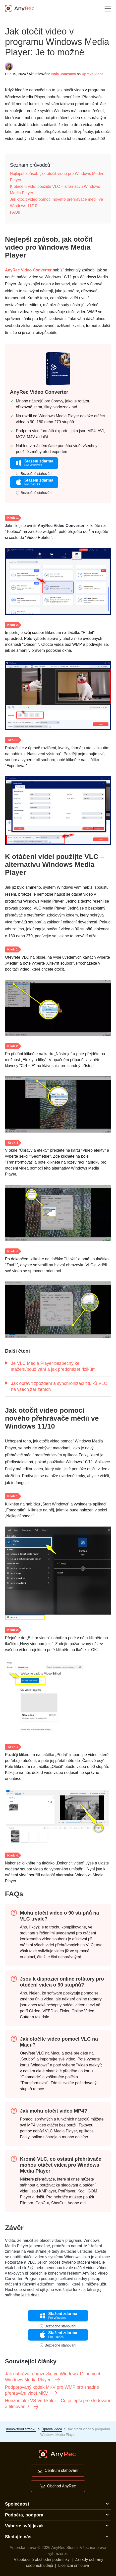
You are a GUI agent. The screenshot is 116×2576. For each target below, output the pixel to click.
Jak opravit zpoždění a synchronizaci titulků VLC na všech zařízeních (56, 1386)
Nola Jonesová (63, 74)
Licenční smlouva (73, 2565)
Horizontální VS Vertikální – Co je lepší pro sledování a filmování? (57, 2404)
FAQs (15, 212)
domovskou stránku (21, 2429)
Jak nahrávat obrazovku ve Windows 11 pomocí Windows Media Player (52, 2377)
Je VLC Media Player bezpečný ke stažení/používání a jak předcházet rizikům (50, 1366)
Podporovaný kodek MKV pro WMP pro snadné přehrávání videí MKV (52, 2390)
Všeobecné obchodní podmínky (41, 2559)
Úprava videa (92, 74)
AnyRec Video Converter (28, 270)
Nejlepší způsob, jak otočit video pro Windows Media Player (56, 176)
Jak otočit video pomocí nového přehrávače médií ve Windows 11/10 (56, 202)
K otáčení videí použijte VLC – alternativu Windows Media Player (55, 189)
